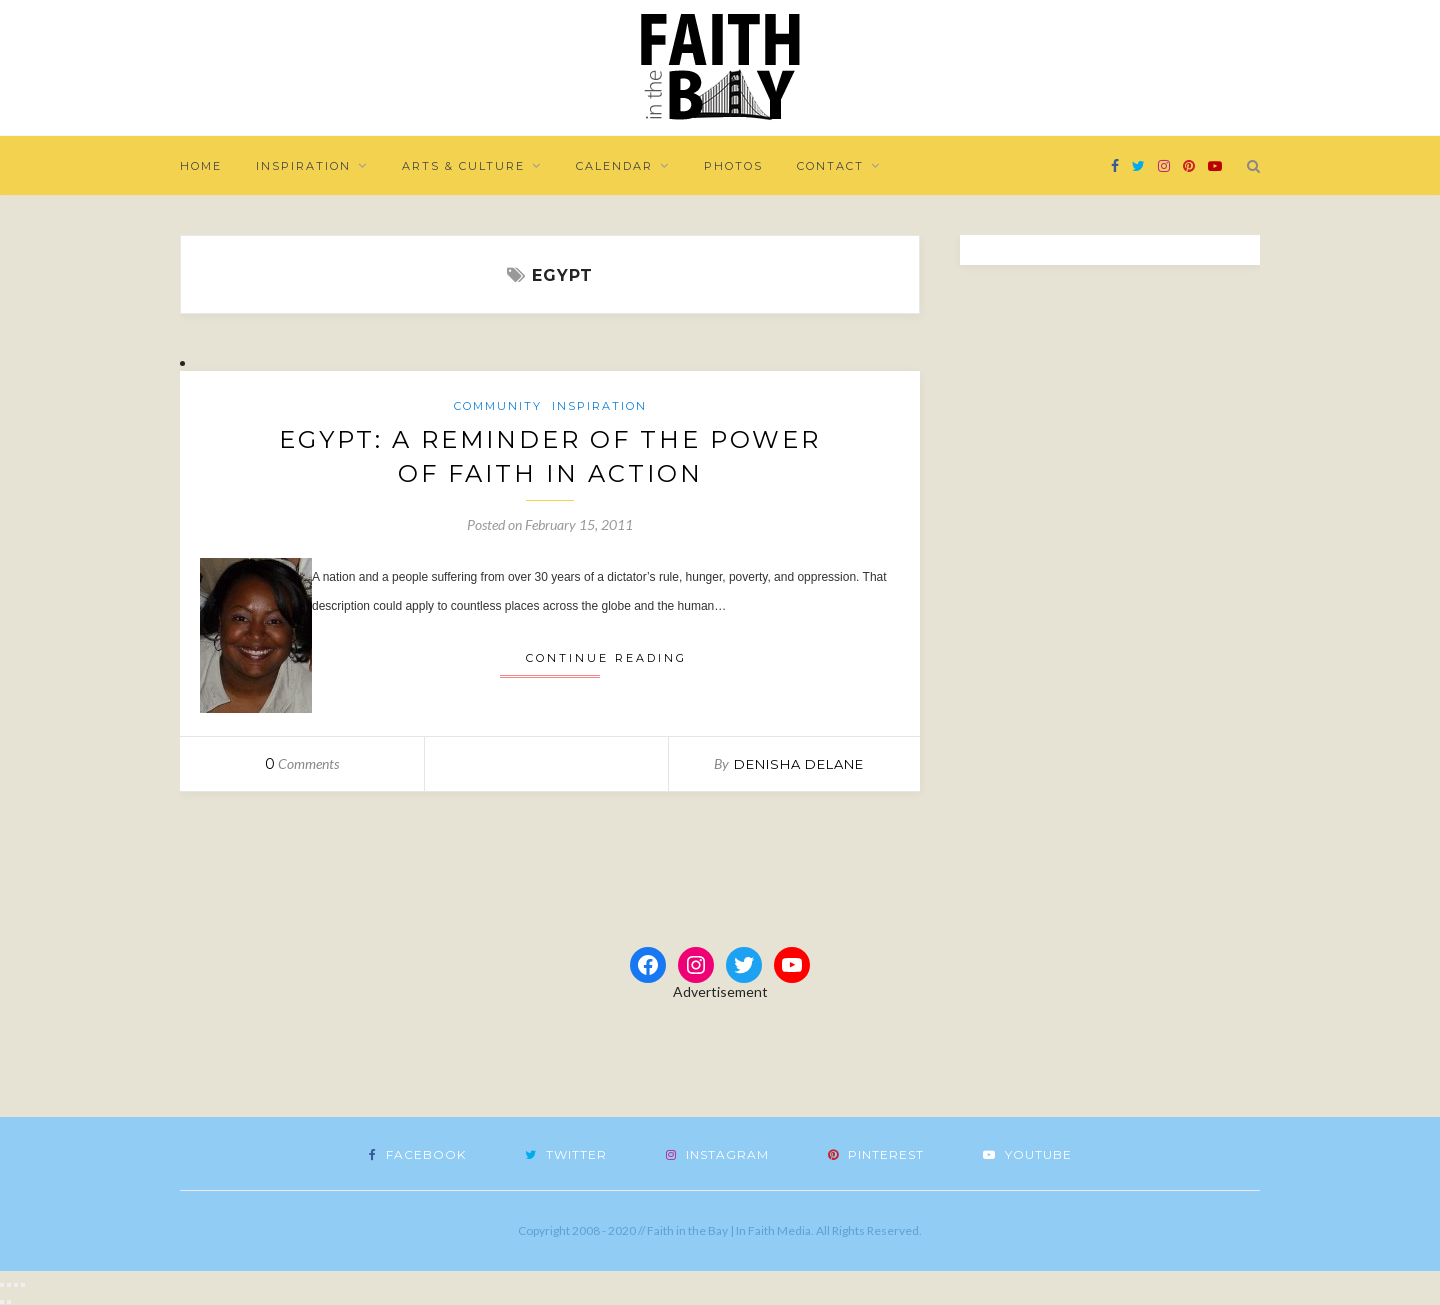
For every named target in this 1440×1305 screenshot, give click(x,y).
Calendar (614, 166)
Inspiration (303, 166)
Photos (733, 166)
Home (201, 166)
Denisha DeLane (799, 764)
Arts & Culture (463, 166)
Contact (830, 166)
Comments (302, 763)
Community (498, 406)
